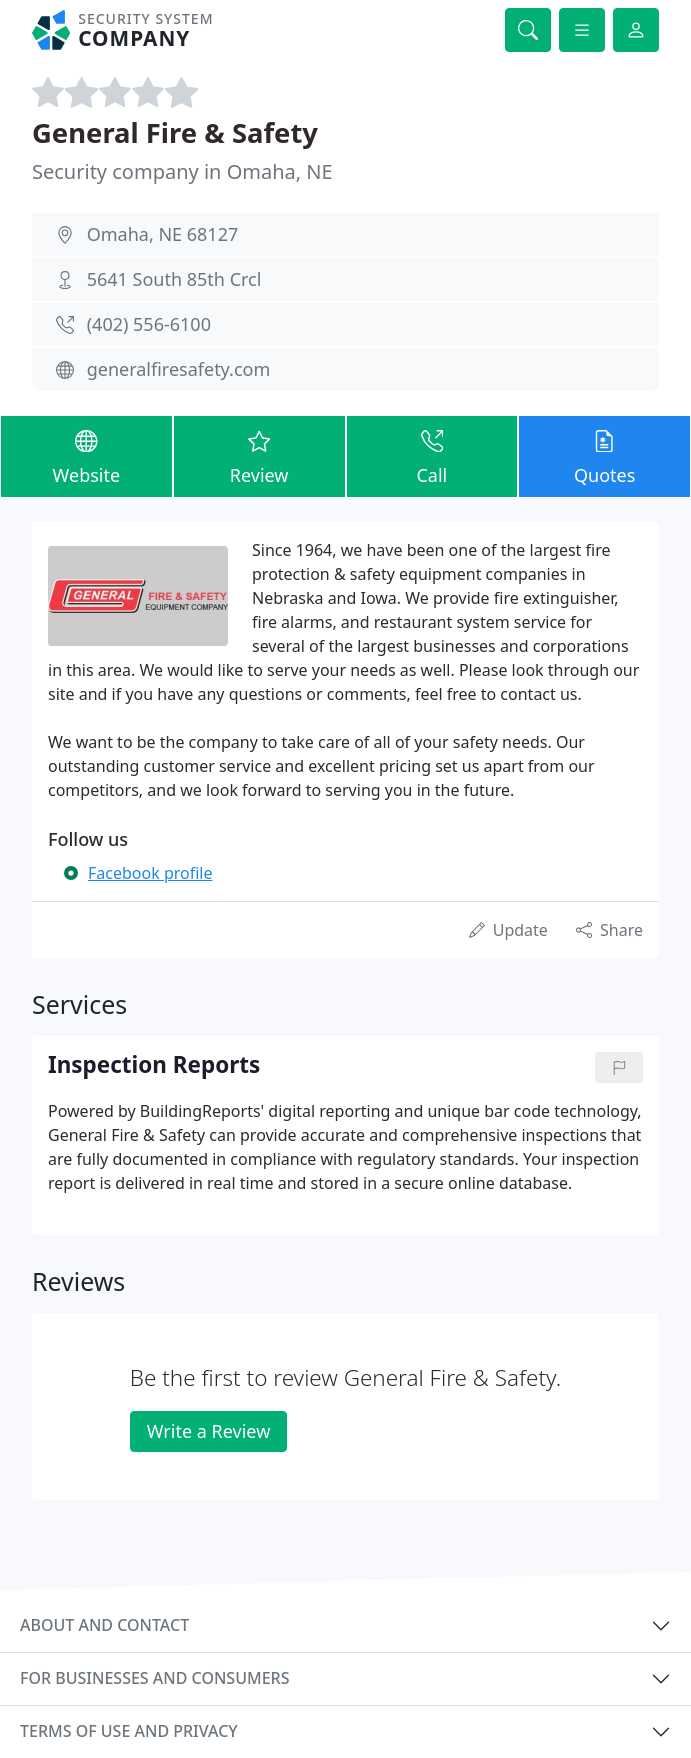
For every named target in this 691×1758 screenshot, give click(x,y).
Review (259, 455)
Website (86, 455)
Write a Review (208, 1431)
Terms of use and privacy (129, 1731)
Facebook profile (150, 873)
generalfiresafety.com (179, 369)
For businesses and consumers (154, 1678)
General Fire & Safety (175, 132)
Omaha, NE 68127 (163, 234)
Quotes (604, 455)
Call (432, 455)
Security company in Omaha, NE (182, 171)
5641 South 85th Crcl (174, 279)
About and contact (104, 1625)
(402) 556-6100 (149, 324)
